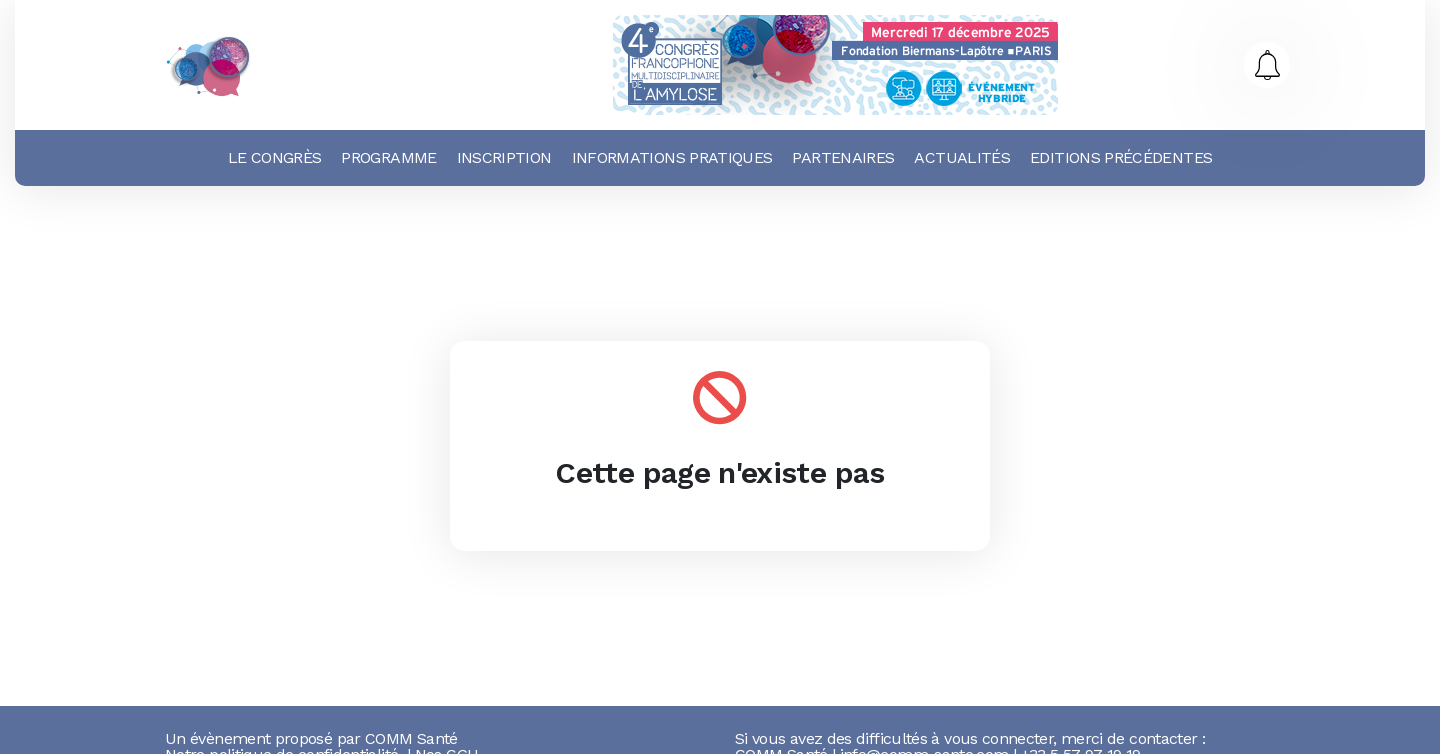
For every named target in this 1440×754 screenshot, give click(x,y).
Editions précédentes (1121, 157)
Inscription (504, 157)
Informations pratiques (672, 157)
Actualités (962, 157)
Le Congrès (275, 157)
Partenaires (843, 157)
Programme (388, 157)
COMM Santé (411, 738)
